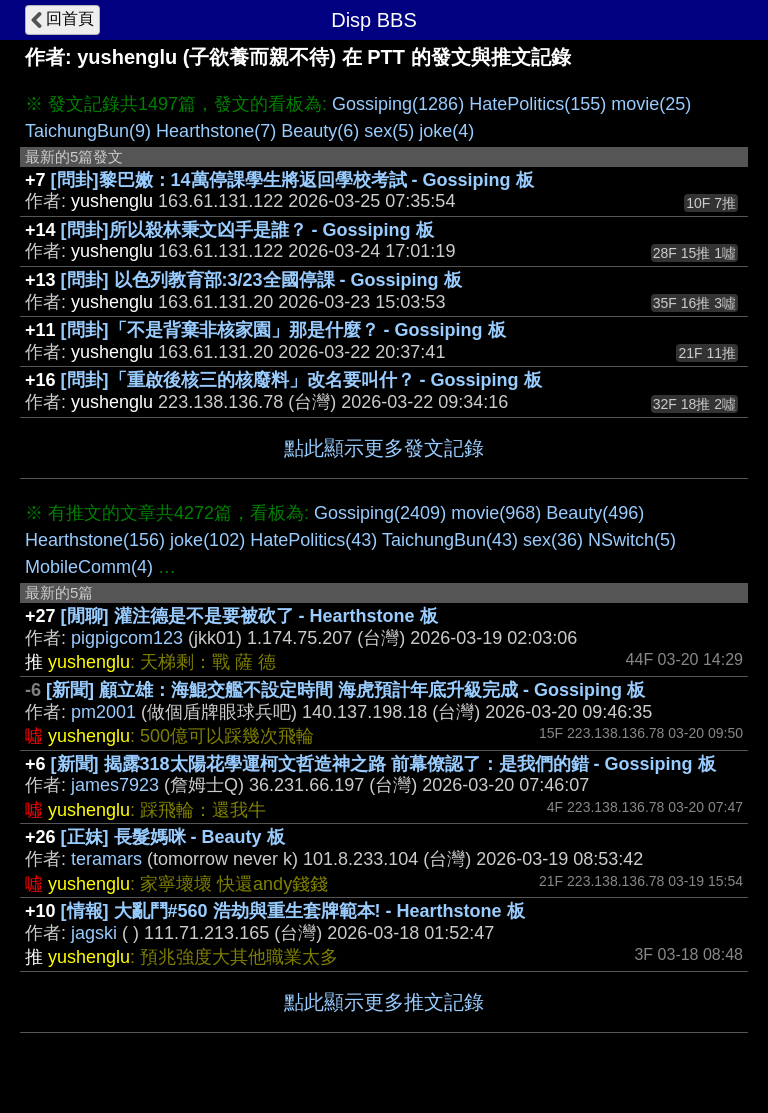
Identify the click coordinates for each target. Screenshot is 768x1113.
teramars (106, 859)
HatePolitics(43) (313, 540)
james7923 (115, 785)
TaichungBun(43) (450, 540)
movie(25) (651, 104)
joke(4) (446, 131)
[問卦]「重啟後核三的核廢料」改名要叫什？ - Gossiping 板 (301, 380)
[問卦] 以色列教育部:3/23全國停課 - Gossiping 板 (261, 280)
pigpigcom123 (127, 638)
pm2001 (103, 712)
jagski (94, 933)
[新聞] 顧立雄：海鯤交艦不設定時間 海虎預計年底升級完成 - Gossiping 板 (345, 690)
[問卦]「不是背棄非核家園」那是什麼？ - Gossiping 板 (283, 330)
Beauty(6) (320, 131)
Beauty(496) (595, 513)
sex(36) (553, 540)
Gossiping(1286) (398, 104)
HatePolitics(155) (537, 104)
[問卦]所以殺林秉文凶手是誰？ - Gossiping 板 (247, 230)
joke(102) (207, 540)
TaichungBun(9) (88, 131)
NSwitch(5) (632, 540)
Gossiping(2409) (380, 513)
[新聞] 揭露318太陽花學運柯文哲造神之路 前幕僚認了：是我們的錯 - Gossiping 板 (383, 764)
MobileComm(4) (89, 567)
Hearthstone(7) (216, 131)
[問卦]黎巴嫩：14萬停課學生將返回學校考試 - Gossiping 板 (292, 180)
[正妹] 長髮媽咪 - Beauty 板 (173, 837)
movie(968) (496, 513)
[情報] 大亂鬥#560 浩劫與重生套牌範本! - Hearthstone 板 (293, 911)
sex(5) (389, 131)
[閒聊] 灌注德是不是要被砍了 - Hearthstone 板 (249, 616)
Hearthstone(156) (95, 540)
